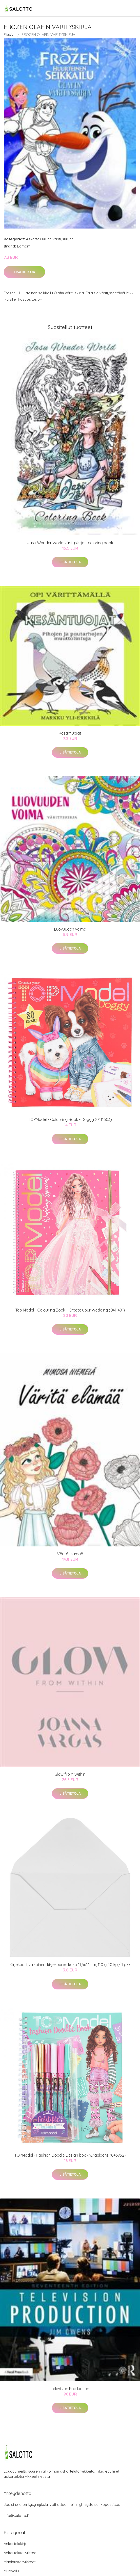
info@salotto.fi (16, 2515)
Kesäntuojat (70, 733)
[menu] (132, 8)
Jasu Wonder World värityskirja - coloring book (70, 542)
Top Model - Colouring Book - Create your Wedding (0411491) (70, 1310)
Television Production (70, 2388)
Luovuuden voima (70, 929)
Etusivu (10, 34)
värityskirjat (63, 239)
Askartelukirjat (38, 239)
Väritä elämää (70, 1553)
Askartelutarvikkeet (21, 2552)
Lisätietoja (24, 272)
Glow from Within (70, 1774)
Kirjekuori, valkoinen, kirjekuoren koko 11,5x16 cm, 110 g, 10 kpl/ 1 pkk (70, 1964)
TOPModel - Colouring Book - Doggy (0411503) (70, 1119)
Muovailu (11, 2571)
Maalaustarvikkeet (20, 2562)
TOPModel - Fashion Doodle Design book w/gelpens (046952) (70, 2155)
